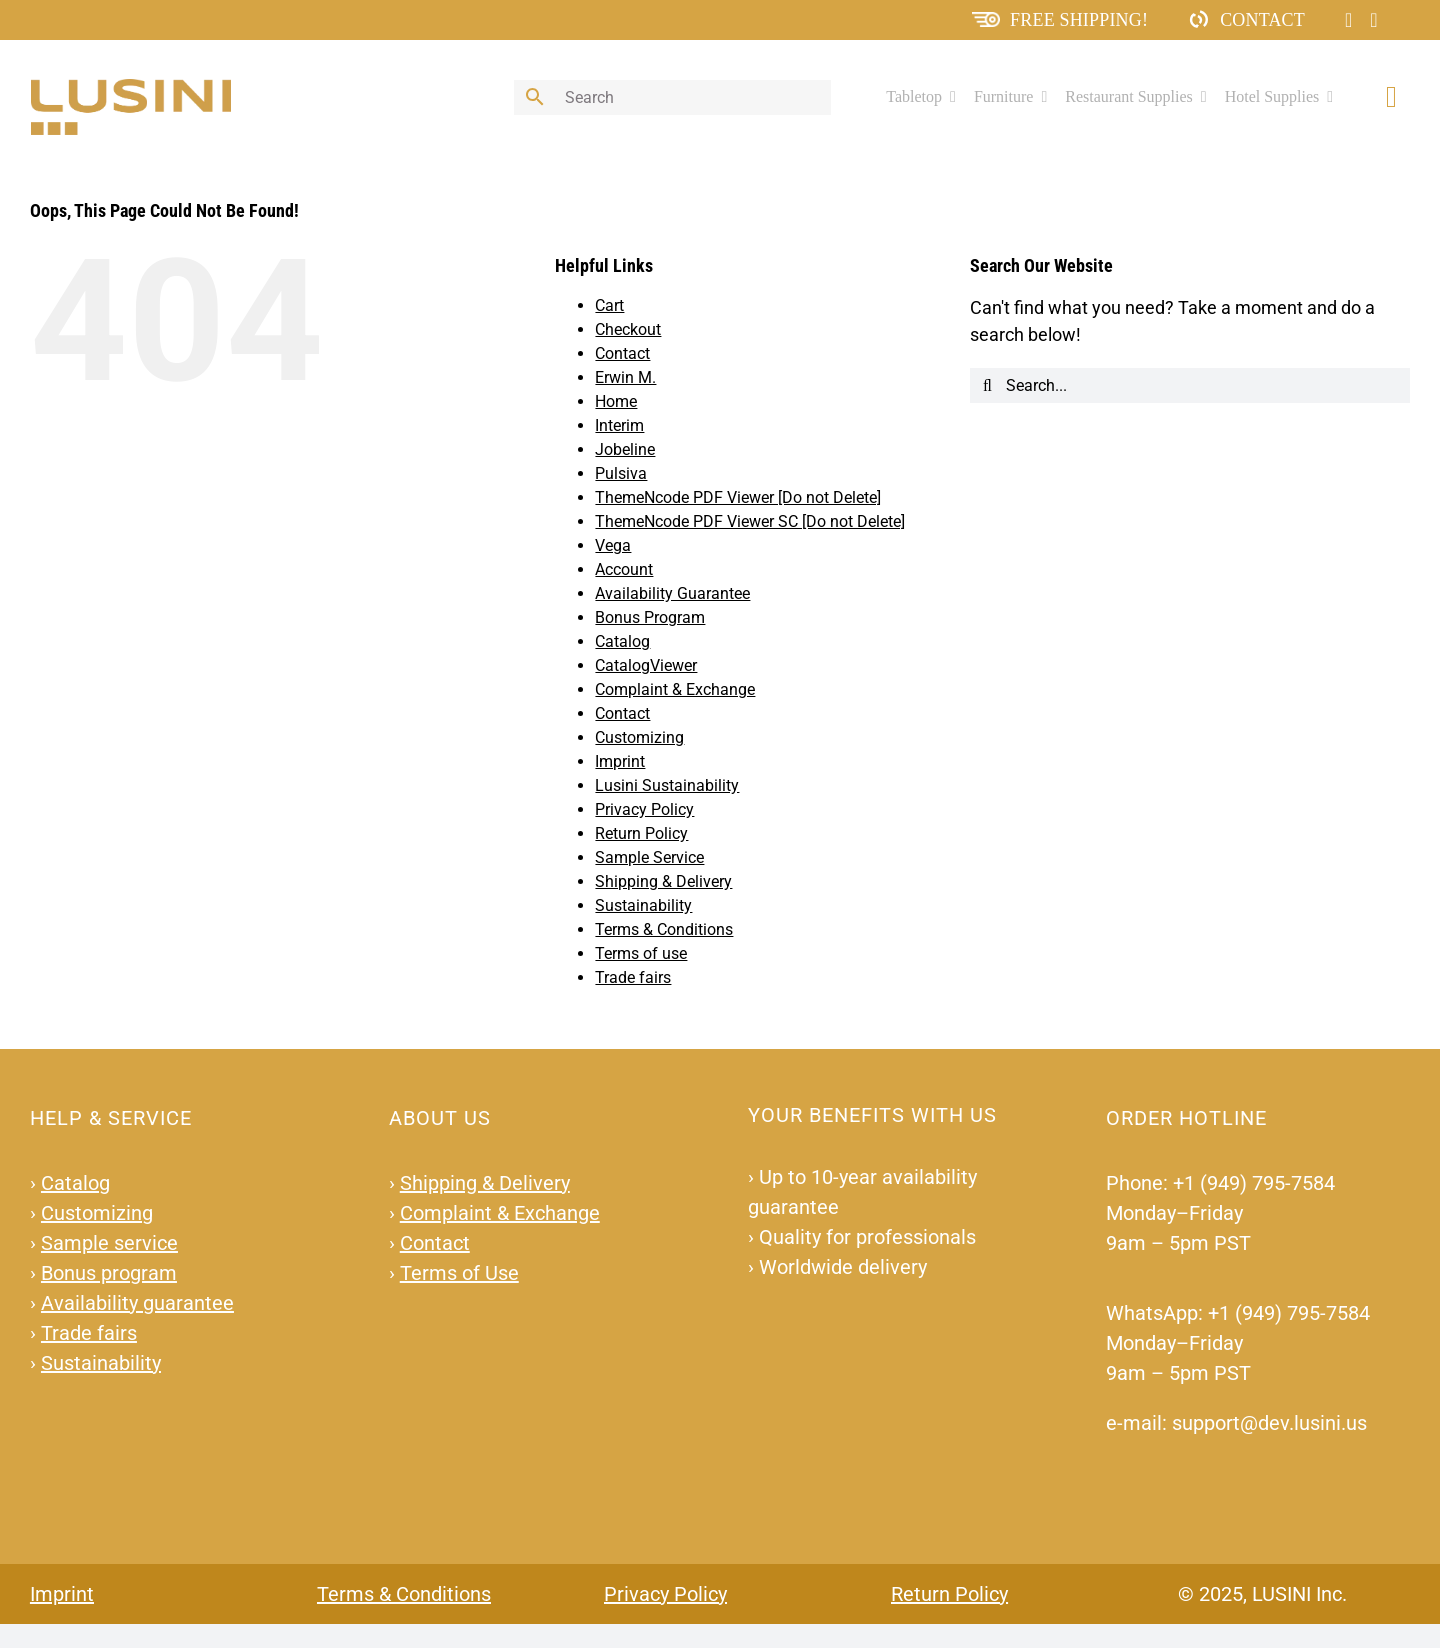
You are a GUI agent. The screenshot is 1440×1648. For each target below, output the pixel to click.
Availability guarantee (137, 1303)
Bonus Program (650, 617)
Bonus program (109, 1273)
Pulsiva (621, 473)
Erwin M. (625, 377)
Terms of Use (459, 1273)
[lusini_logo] (131, 87)
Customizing (639, 737)
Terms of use (641, 953)
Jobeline (625, 449)
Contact (1262, 20)
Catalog (622, 641)
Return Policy (641, 833)
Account (624, 569)
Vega (613, 545)
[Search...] (1190, 385)
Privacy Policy (644, 809)
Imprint (620, 761)
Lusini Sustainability (667, 785)
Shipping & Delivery (663, 881)
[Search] (987, 385)
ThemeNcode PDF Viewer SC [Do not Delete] (750, 521)
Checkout (628, 329)
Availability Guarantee (672, 593)
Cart (609, 305)
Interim (619, 425)
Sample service (109, 1243)
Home (616, 401)
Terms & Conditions (664, 929)
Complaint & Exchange (675, 689)
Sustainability (643, 905)
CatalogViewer (646, 665)
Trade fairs (633, 977)
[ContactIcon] (1199, 17)
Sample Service (649, 857)
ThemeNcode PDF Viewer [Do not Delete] (738, 497)
